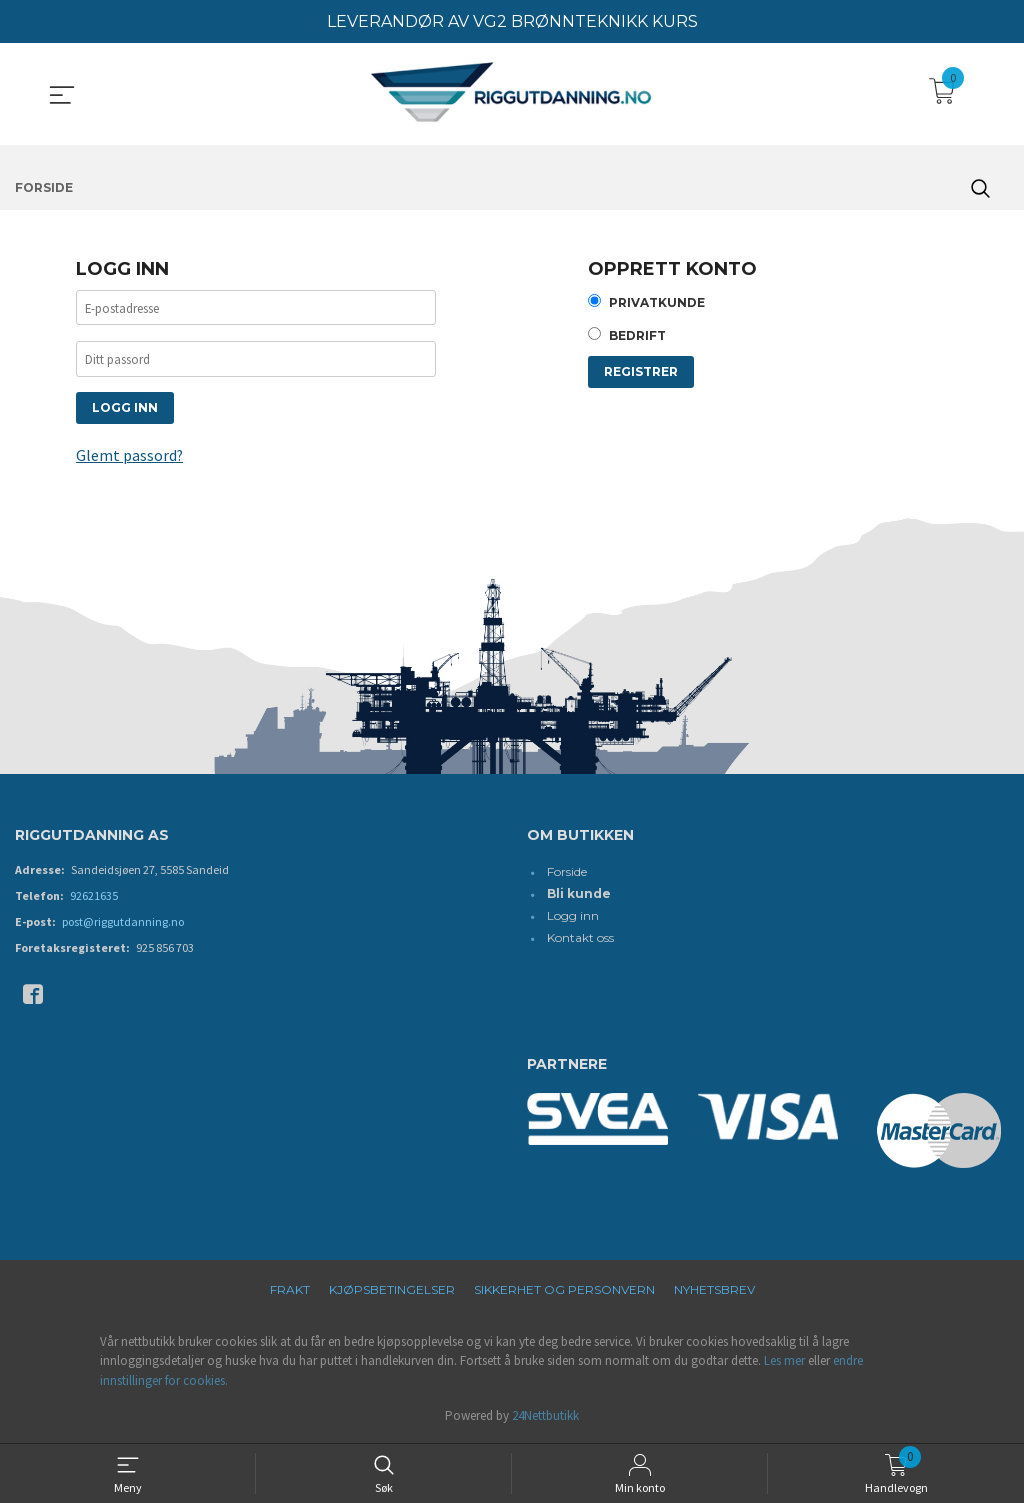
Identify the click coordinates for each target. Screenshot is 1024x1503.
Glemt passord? (130, 458)
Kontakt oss (580, 939)
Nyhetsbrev (714, 1290)
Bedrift (637, 337)
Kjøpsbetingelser (392, 1290)
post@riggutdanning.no (123, 923)
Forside (567, 873)
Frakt (290, 1290)
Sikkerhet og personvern (564, 1290)
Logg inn (573, 917)
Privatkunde (657, 303)
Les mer (784, 1362)
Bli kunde (579, 895)
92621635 (94, 897)
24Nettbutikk (545, 1417)
